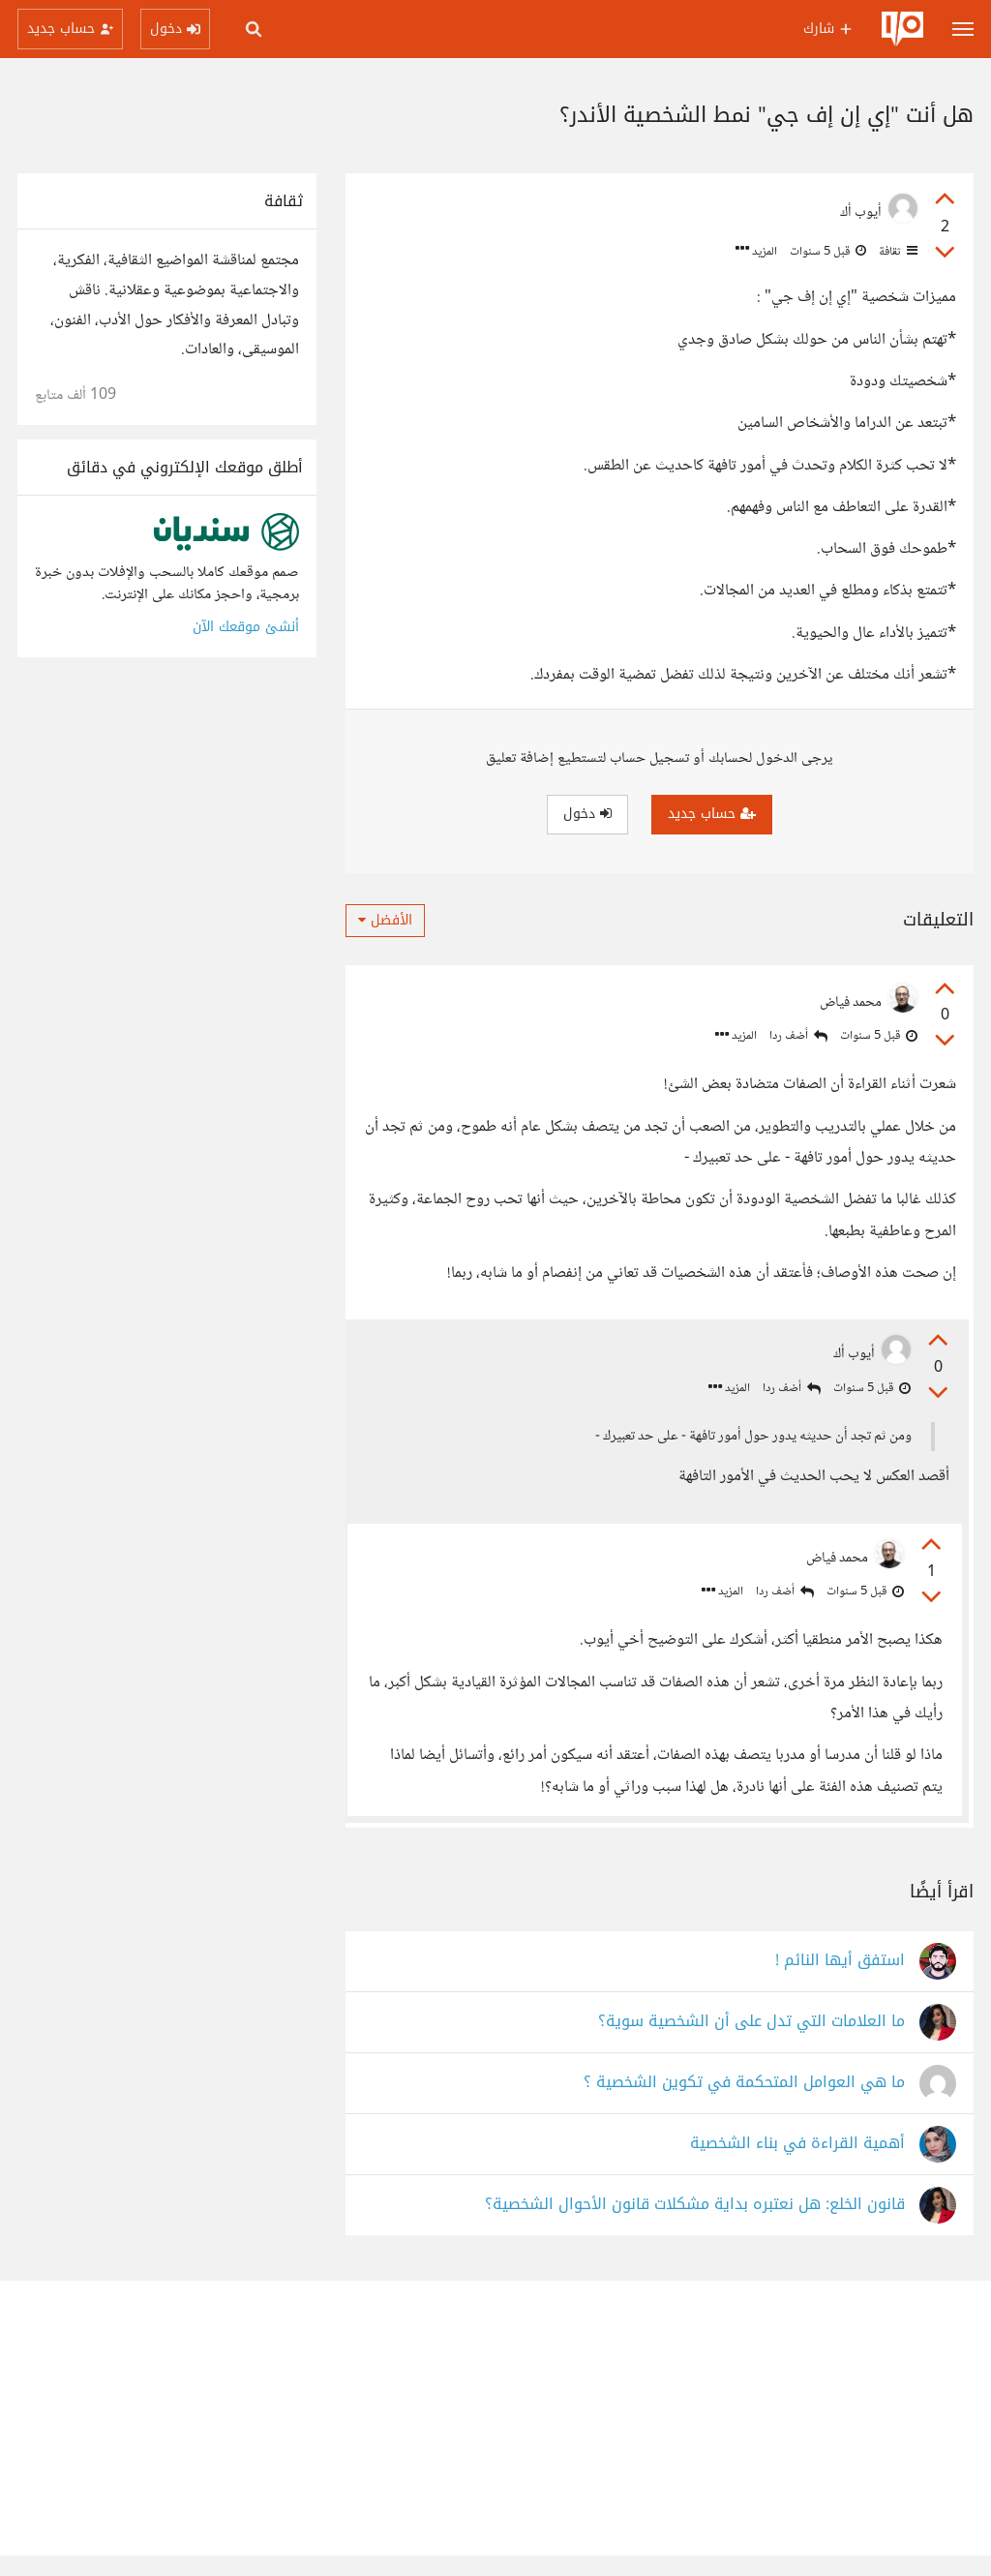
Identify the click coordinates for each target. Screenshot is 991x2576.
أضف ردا (798, 1036)
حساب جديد (712, 814)
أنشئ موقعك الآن (246, 627)
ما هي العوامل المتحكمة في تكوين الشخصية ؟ (744, 2104)
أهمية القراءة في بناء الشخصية (797, 2165)
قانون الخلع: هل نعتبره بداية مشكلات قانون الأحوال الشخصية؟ (695, 2226)
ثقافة (896, 251)
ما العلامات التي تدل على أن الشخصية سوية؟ (751, 2043)
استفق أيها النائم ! (840, 1982)
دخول (587, 814)
